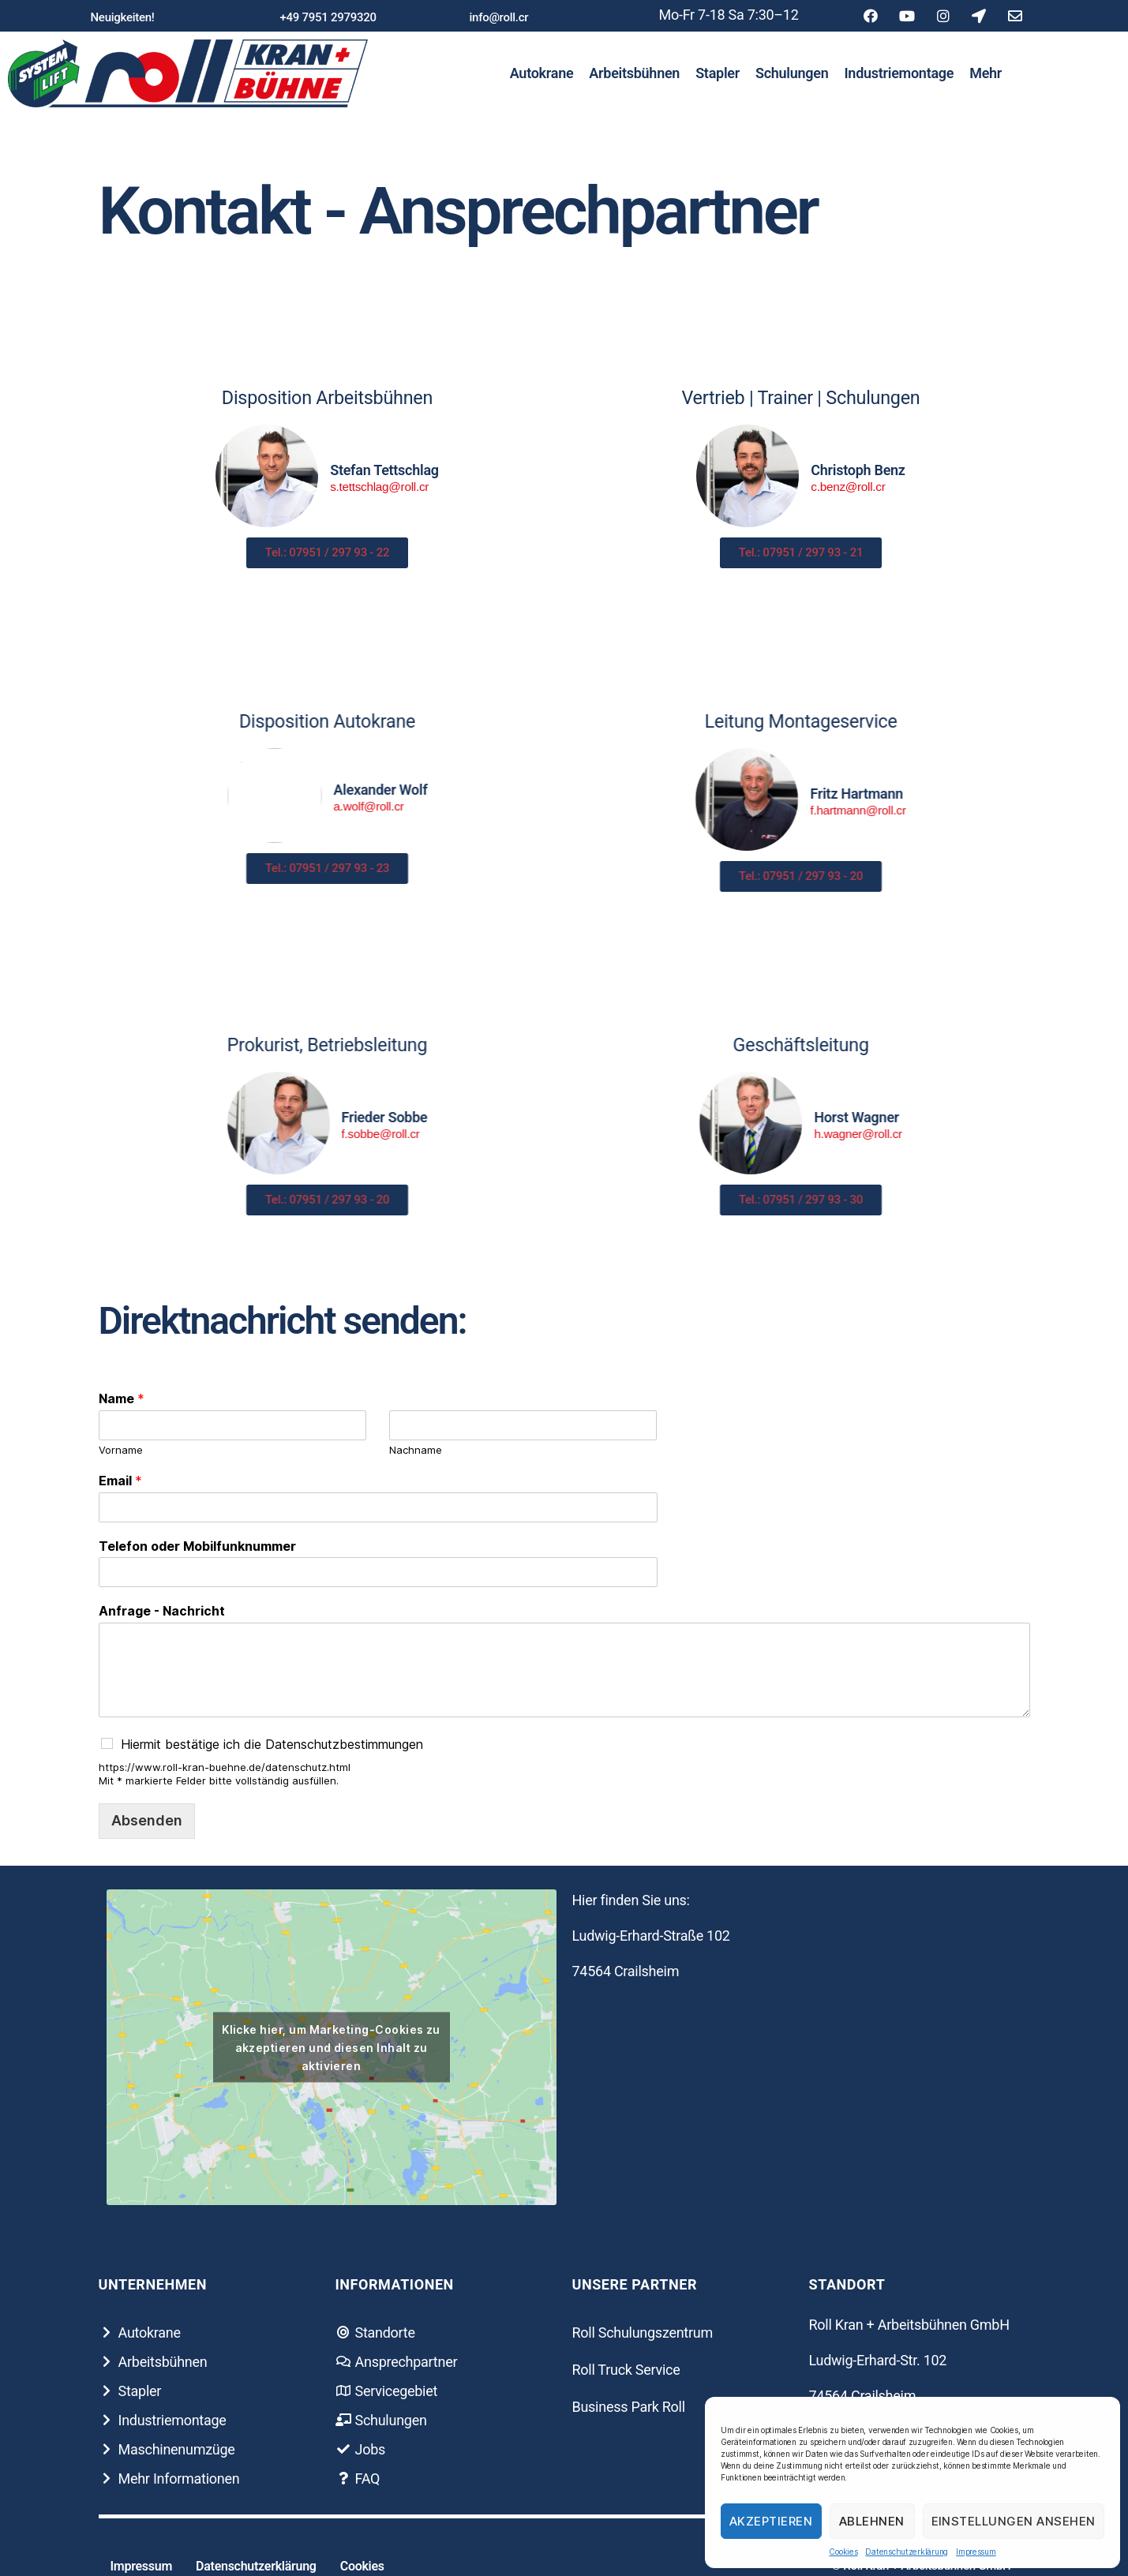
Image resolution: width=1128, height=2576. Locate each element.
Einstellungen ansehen (1013, 2521)
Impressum (976, 2551)
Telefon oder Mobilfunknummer (197, 1546)
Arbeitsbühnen (634, 73)
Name (121, 1398)
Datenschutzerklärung (906, 2551)
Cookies (843, 2551)
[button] (123, 18)
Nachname (415, 1449)
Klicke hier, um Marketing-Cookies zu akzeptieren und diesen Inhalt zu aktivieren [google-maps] (331, 2047)
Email (120, 1480)
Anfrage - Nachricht (162, 1611)
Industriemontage (899, 73)
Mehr (985, 73)
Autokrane (542, 73)
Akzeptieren (771, 2521)
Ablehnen (872, 2521)
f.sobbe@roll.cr (44, 1134)
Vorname (121, 1449)
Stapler (717, 73)
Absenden (146, 1820)
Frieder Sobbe (48, 1117)
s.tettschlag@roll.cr (341, 486)
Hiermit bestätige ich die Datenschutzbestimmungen (272, 1744)
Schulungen (792, 73)
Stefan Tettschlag (346, 470)
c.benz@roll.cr (886, 486)
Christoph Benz (895, 470)
